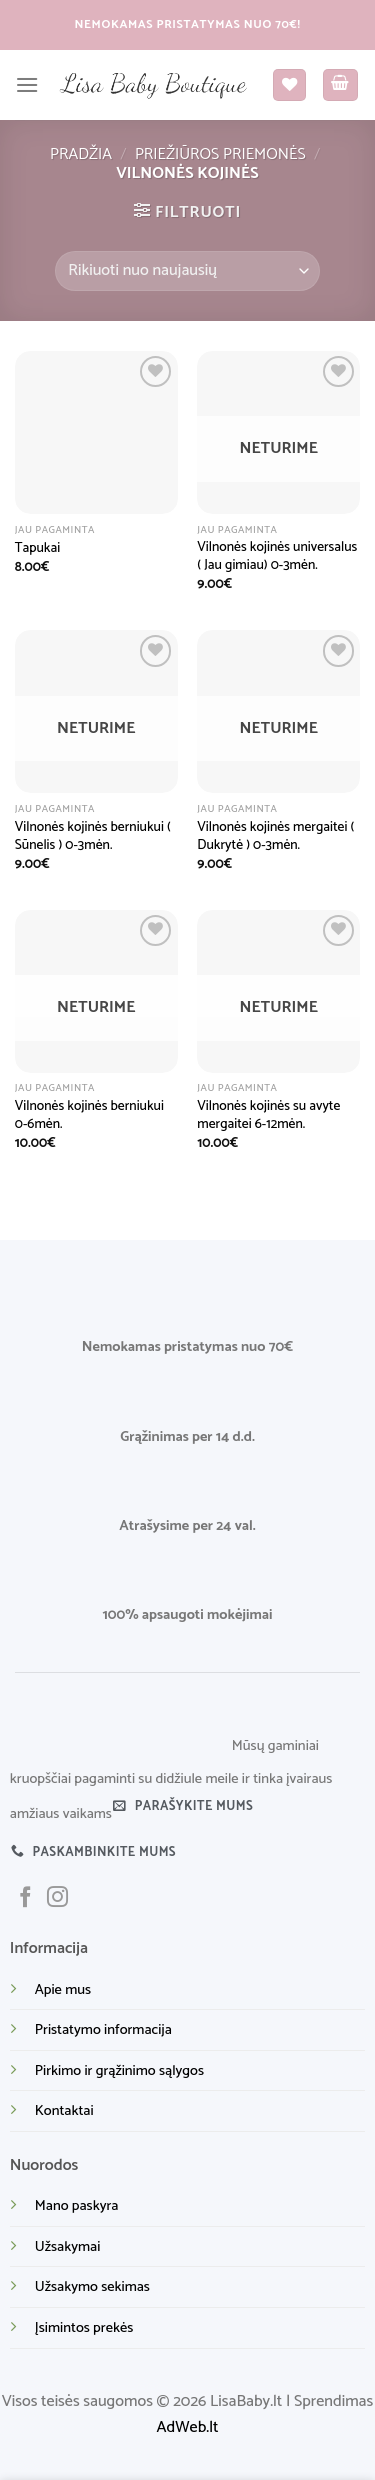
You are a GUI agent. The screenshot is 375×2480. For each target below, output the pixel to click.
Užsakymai (67, 2247)
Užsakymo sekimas (92, 2287)
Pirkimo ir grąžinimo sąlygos (119, 2071)
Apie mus (63, 1990)
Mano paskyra (77, 2206)
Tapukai (37, 549)
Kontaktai (64, 2111)
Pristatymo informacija (103, 2030)
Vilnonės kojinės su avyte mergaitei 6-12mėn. (268, 1115)
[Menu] (27, 84)
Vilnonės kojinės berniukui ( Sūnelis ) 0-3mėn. (93, 836)
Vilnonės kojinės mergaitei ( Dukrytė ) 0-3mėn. (275, 836)
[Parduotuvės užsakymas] (187, 271)
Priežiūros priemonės (220, 154)
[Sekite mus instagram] (57, 1898)
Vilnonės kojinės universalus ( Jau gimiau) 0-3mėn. (277, 556)
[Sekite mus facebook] (25, 1898)
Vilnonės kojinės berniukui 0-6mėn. (89, 1115)
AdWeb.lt (188, 2427)
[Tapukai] (96, 432)
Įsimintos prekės (84, 2328)
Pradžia (81, 154)
